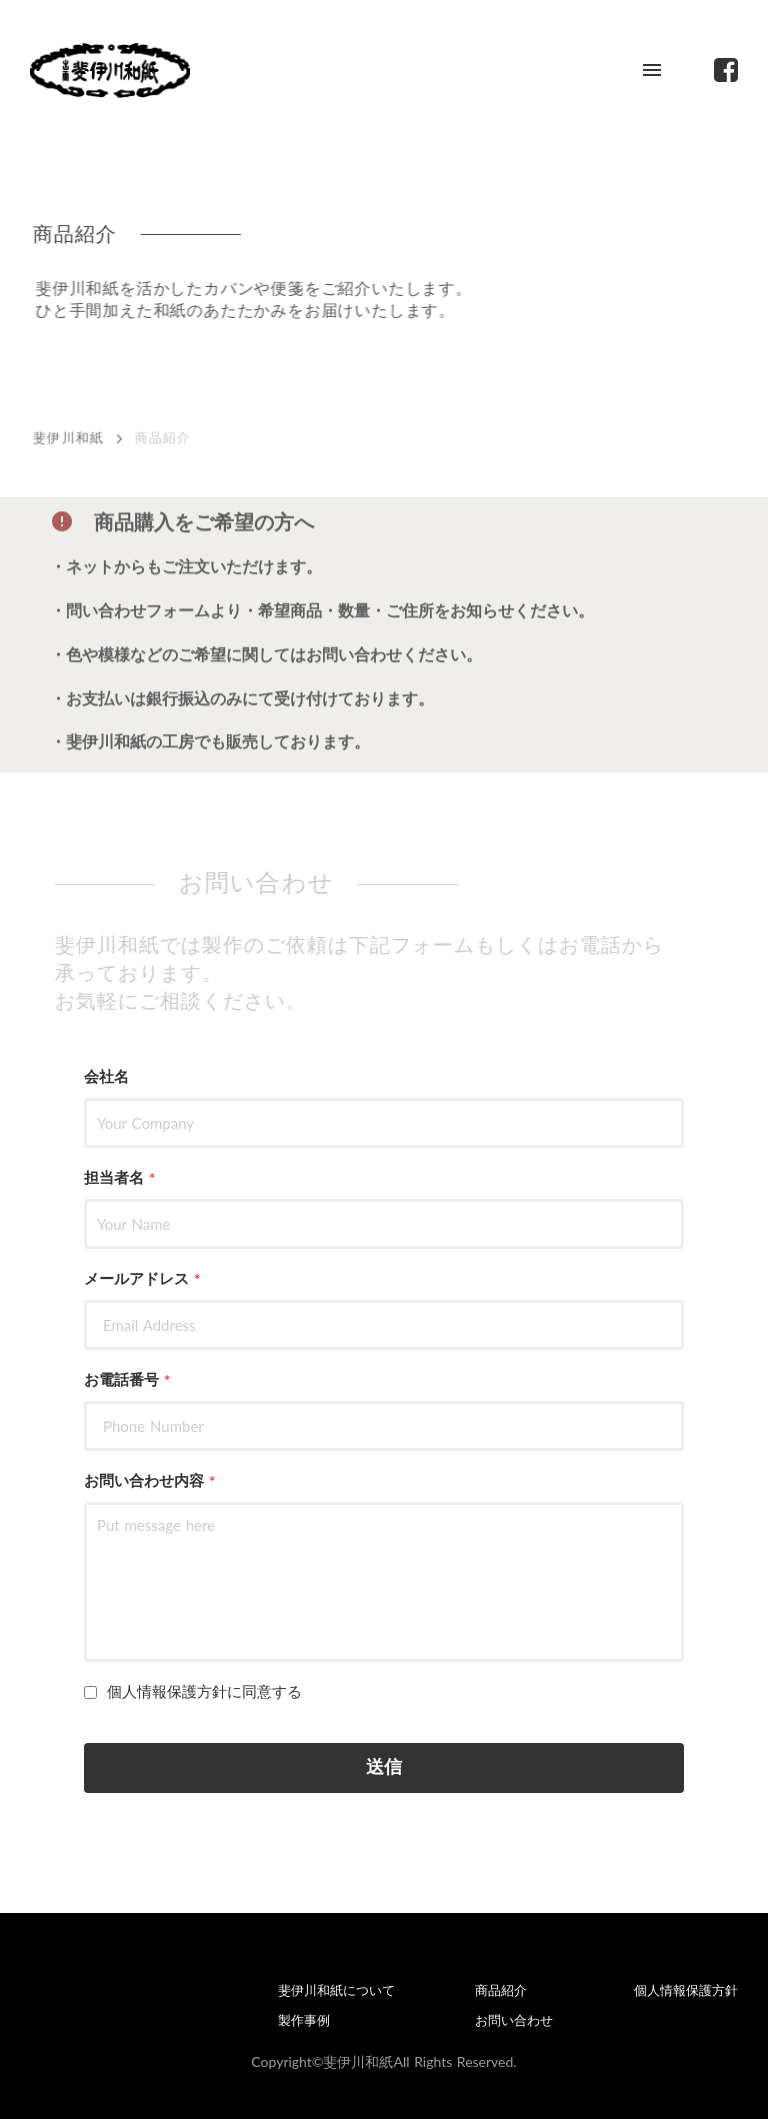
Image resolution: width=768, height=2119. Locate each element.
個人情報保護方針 (686, 1990)
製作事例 (304, 2020)
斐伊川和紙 (71, 440)
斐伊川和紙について (336, 1990)
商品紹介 (501, 1990)
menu (652, 70)
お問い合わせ (514, 2020)
